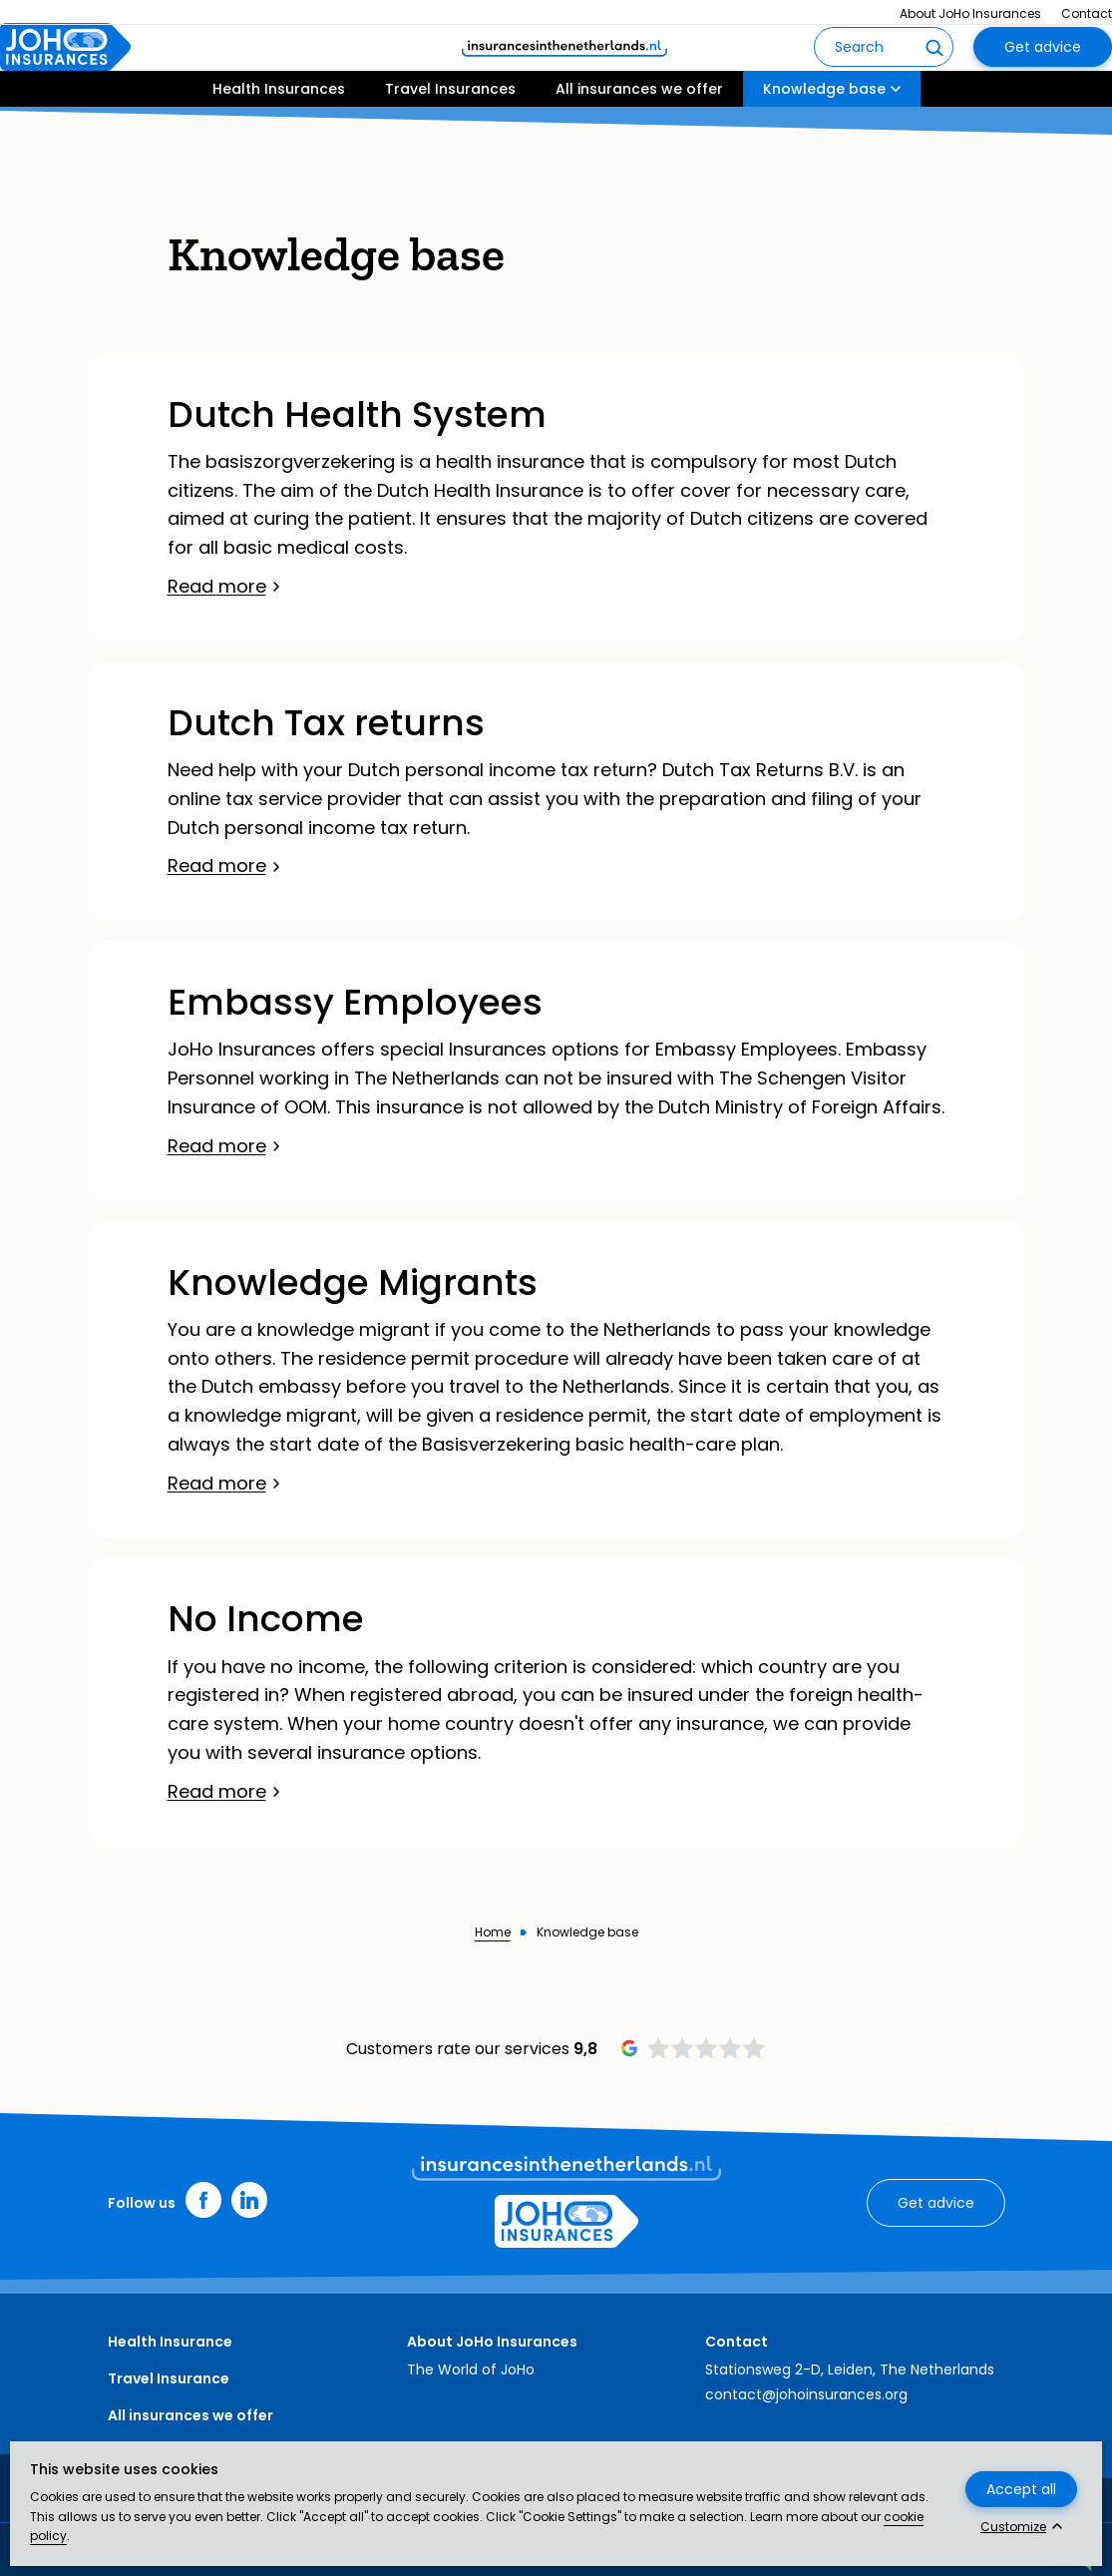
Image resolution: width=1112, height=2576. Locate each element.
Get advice (1042, 76)
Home (493, 1932)
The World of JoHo (471, 2369)
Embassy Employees (355, 1002)
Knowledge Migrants (353, 1282)
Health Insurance (170, 2342)
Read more (217, 586)
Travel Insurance (168, 2378)
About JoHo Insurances (970, 13)
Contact (1086, 13)
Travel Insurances (450, 147)
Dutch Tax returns (326, 722)
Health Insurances (278, 147)
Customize (1013, 2527)
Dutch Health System (357, 414)
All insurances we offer (639, 147)
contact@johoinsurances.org (806, 2394)
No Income (266, 1618)
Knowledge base (824, 147)
